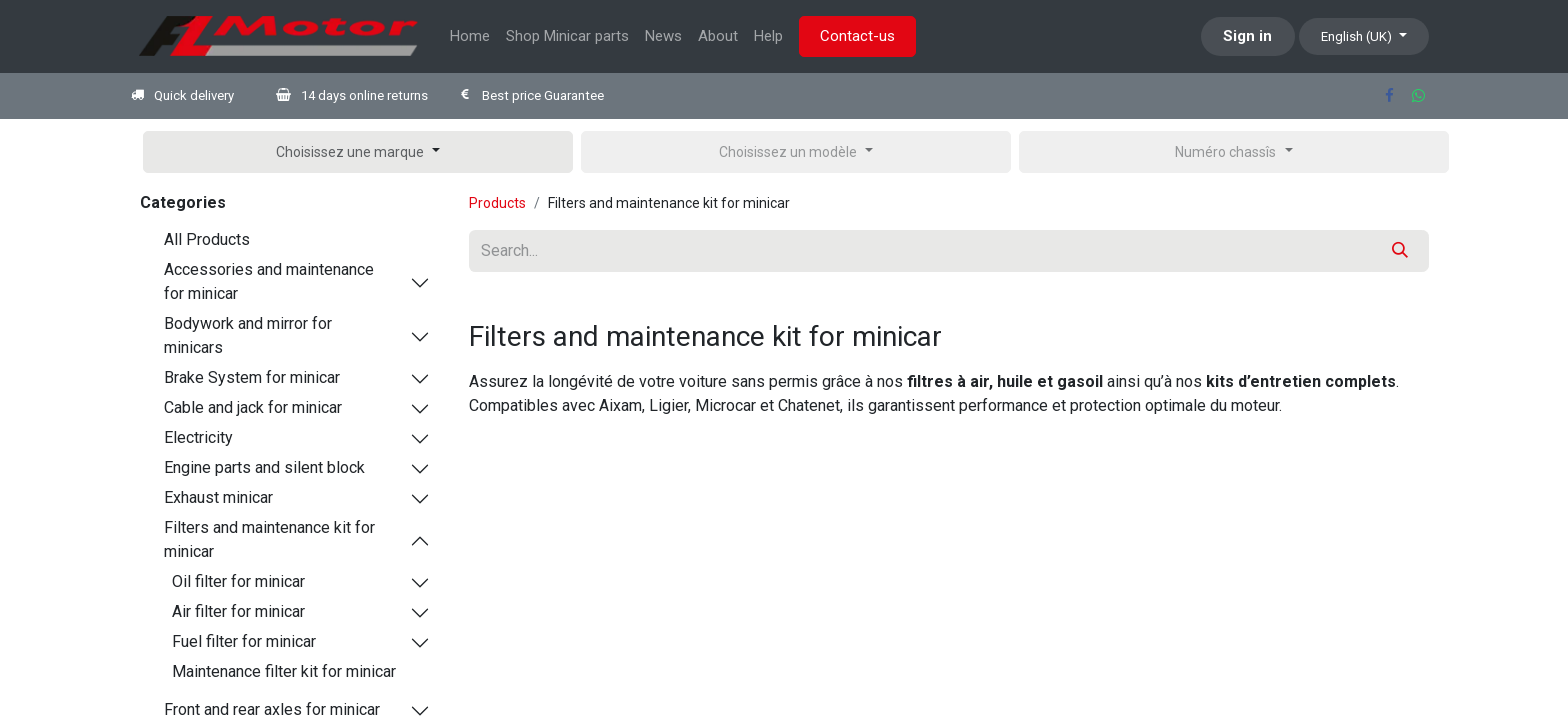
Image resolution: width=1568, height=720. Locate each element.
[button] (358, 152)
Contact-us (857, 36)
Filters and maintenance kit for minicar (269, 539)
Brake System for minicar (252, 377)
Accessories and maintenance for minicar (269, 281)
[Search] (1400, 251)
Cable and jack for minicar (253, 407)
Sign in (1247, 36)
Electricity (198, 437)
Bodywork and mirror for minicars (248, 335)
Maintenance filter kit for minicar (284, 671)
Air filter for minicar (238, 611)
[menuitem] (470, 36)
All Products (207, 239)
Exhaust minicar (218, 497)
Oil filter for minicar (238, 581)
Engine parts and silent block (264, 467)
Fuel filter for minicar (244, 641)
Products (497, 203)
